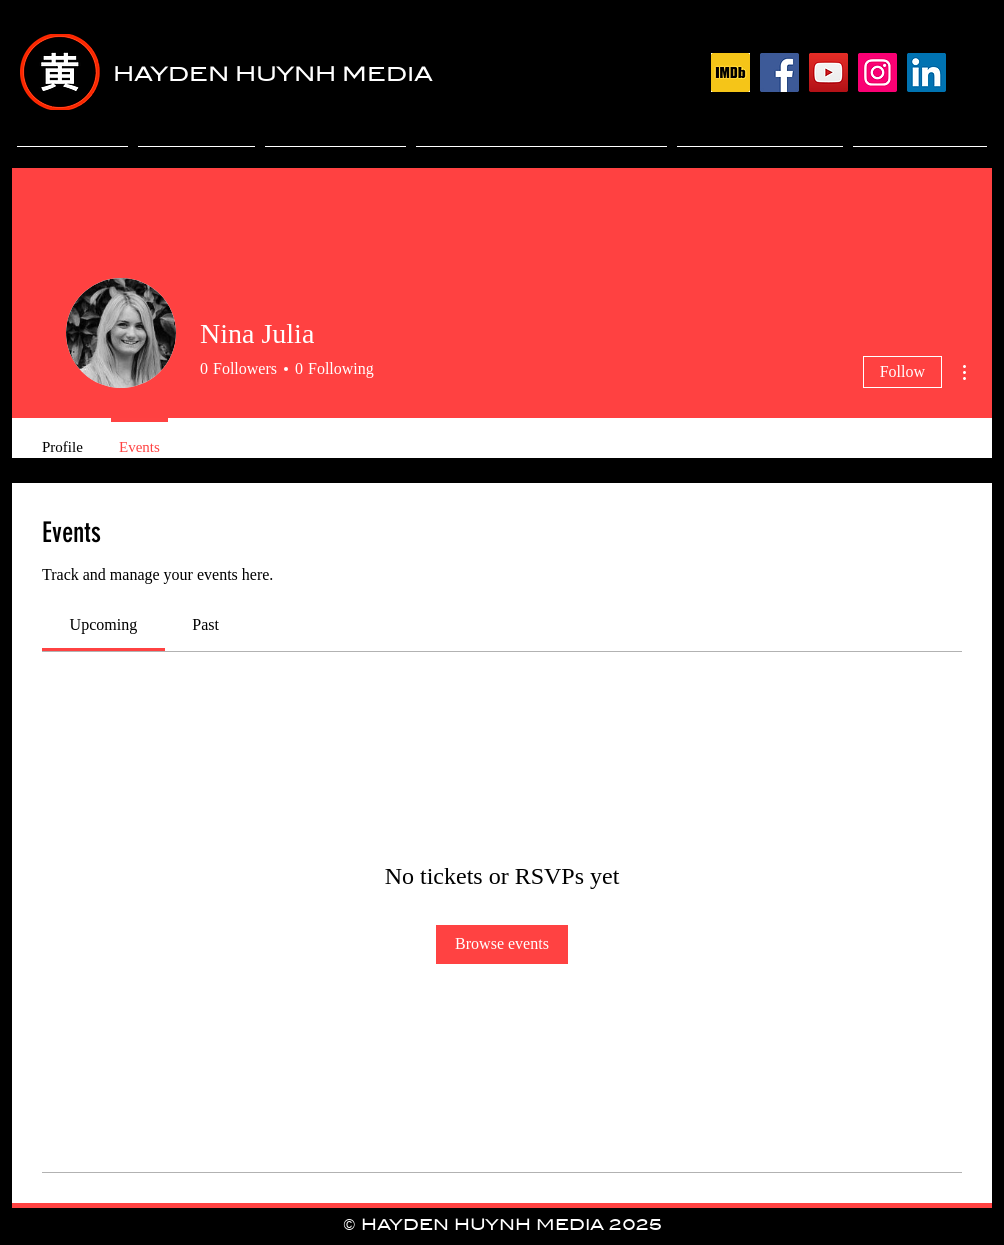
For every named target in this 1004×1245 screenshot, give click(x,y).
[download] (730, 72)
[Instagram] (877, 72)
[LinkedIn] (926, 72)
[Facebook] (779, 72)
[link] (104, 624)
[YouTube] (828, 72)
